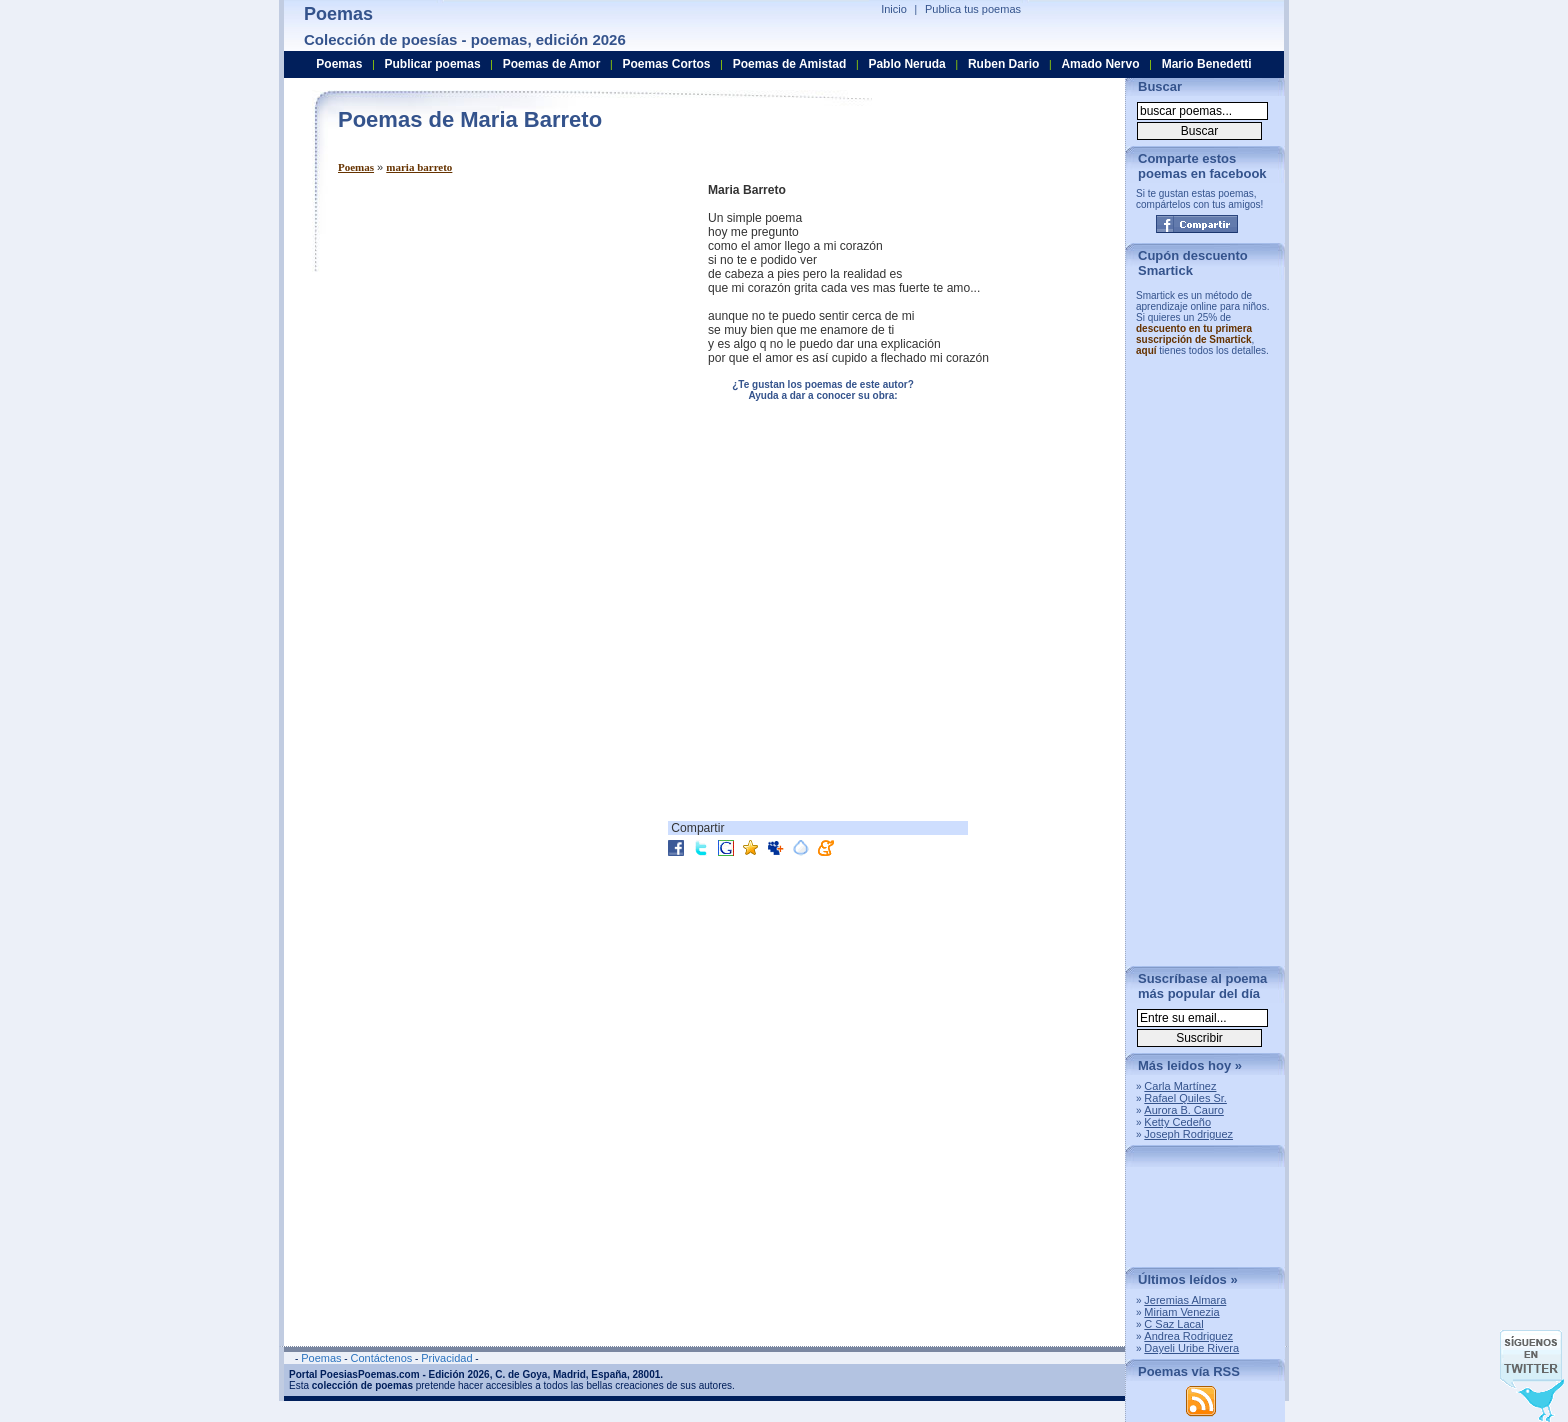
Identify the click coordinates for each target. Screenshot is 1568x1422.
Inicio (894, 9)
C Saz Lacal (1173, 1324)
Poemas (356, 167)
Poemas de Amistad (790, 64)
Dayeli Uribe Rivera (1191, 1348)
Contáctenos (381, 1358)
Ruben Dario (1003, 64)
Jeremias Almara (1185, 1300)
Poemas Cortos (666, 64)
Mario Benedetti (1207, 64)
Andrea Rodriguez (1188, 1336)
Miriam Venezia (1181, 1312)
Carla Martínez (1180, 1086)
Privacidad (446, 1358)
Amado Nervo (1100, 64)
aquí (1146, 350)
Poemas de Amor (552, 64)
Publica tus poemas (973, 9)
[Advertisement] (506, 323)
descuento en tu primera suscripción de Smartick (1194, 334)
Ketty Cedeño (1177, 1122)
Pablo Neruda (906, 64)
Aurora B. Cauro (1183, 1110)
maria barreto (419, 167)
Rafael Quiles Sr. (1185, 1098)
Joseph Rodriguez (1188, 1134)
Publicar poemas (433, 64)
